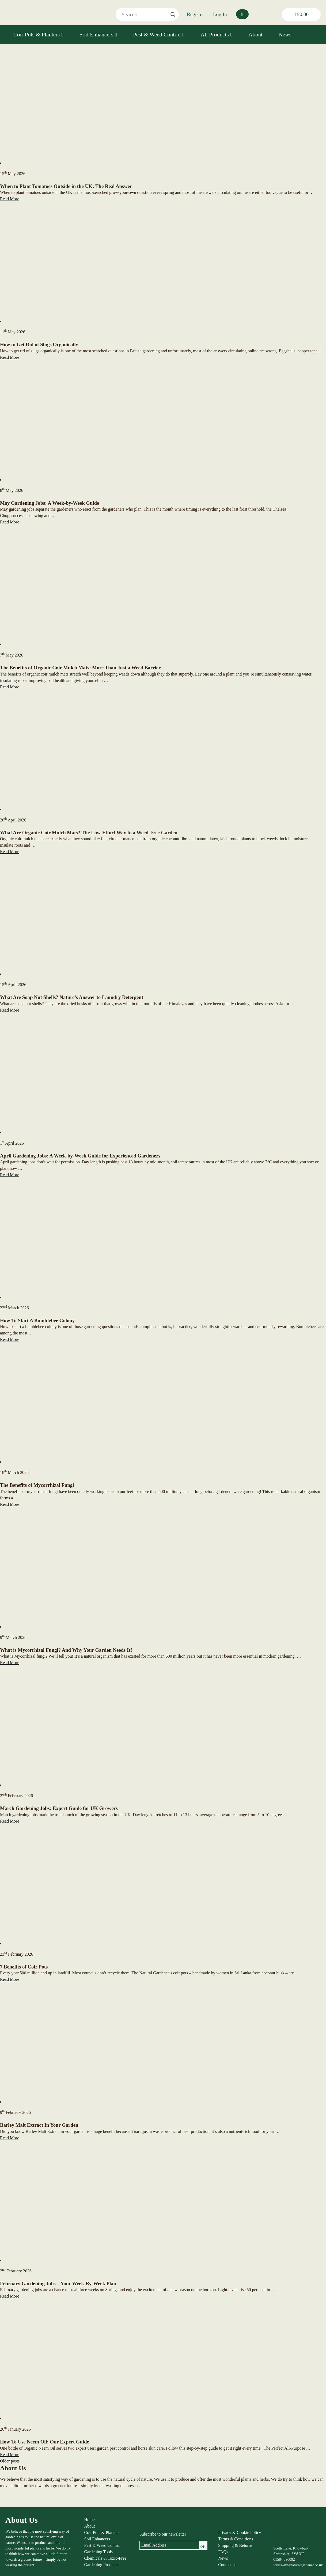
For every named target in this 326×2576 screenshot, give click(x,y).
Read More (9, 199)
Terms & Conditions (235, 2539)
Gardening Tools (98, 2551)
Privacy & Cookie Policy (239, 2532)
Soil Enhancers (98, 34)
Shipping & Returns (235, 2545)
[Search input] (145, 14)
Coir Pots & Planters (38, 34)
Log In (220, 14)
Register (195, 14)
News (285, 34)
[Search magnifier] (173, 14)
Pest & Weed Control (158, 34)
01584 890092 (284, 2560)
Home (89, 2519)
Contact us (227, 2564)
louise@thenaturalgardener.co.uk (298, 2565)
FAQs (223, 2551)
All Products (216, 34)
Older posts (10, 2461)
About (255, 34)
